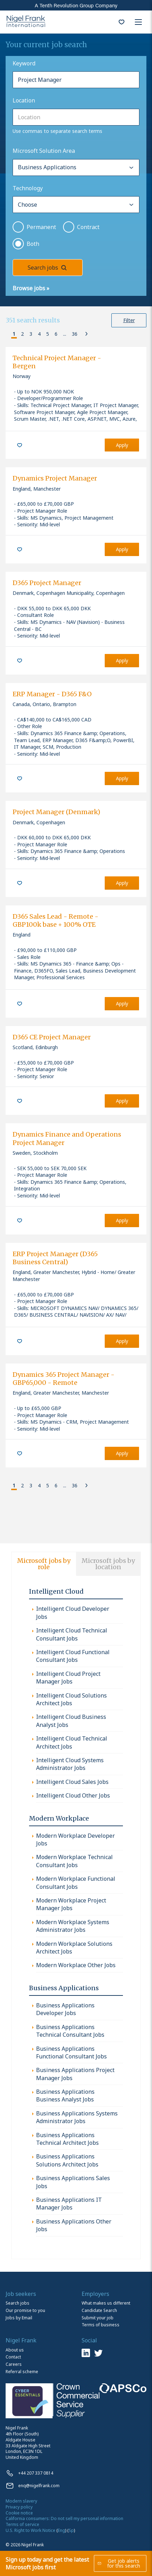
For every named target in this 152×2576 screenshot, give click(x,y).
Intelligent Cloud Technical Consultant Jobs (71, 1634)
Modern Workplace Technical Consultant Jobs (74, 1861)
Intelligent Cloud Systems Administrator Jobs (70, 1764)
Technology (28, 188)
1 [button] (14, 333)
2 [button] (22, 333)
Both (33, 244)
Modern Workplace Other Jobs (76, 1965)
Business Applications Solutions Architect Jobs (67, 2160)
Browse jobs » (31, 288)
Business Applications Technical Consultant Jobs (70, 2030)
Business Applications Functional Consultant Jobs (71, 2052)
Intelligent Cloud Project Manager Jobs (68, 1677)
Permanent (41, 227)
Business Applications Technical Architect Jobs (67, 2139)
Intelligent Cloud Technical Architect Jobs (71, 1742)
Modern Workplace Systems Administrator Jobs (72, 1926)
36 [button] (74, 333)
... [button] (64, 333)
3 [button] (30, 333)
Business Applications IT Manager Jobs (69, 2203)
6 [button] (56, 333)
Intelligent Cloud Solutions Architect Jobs (71, 1699)
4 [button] (39, 333)
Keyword (24, 63)
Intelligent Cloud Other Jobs (73, 1795)
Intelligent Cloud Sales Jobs (72, 1782)
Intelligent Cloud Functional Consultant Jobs (73, 1656)
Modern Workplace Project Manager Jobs (71, 1904)
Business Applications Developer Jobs (65, 2009)
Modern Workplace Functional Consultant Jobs (75, 1882)
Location (24, 100)
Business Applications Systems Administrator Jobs (77, 2117)
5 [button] (47, 333)
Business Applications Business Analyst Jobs (65, 2095)
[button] (7, 334)
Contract (88, 227)
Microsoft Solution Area (44, 151)
